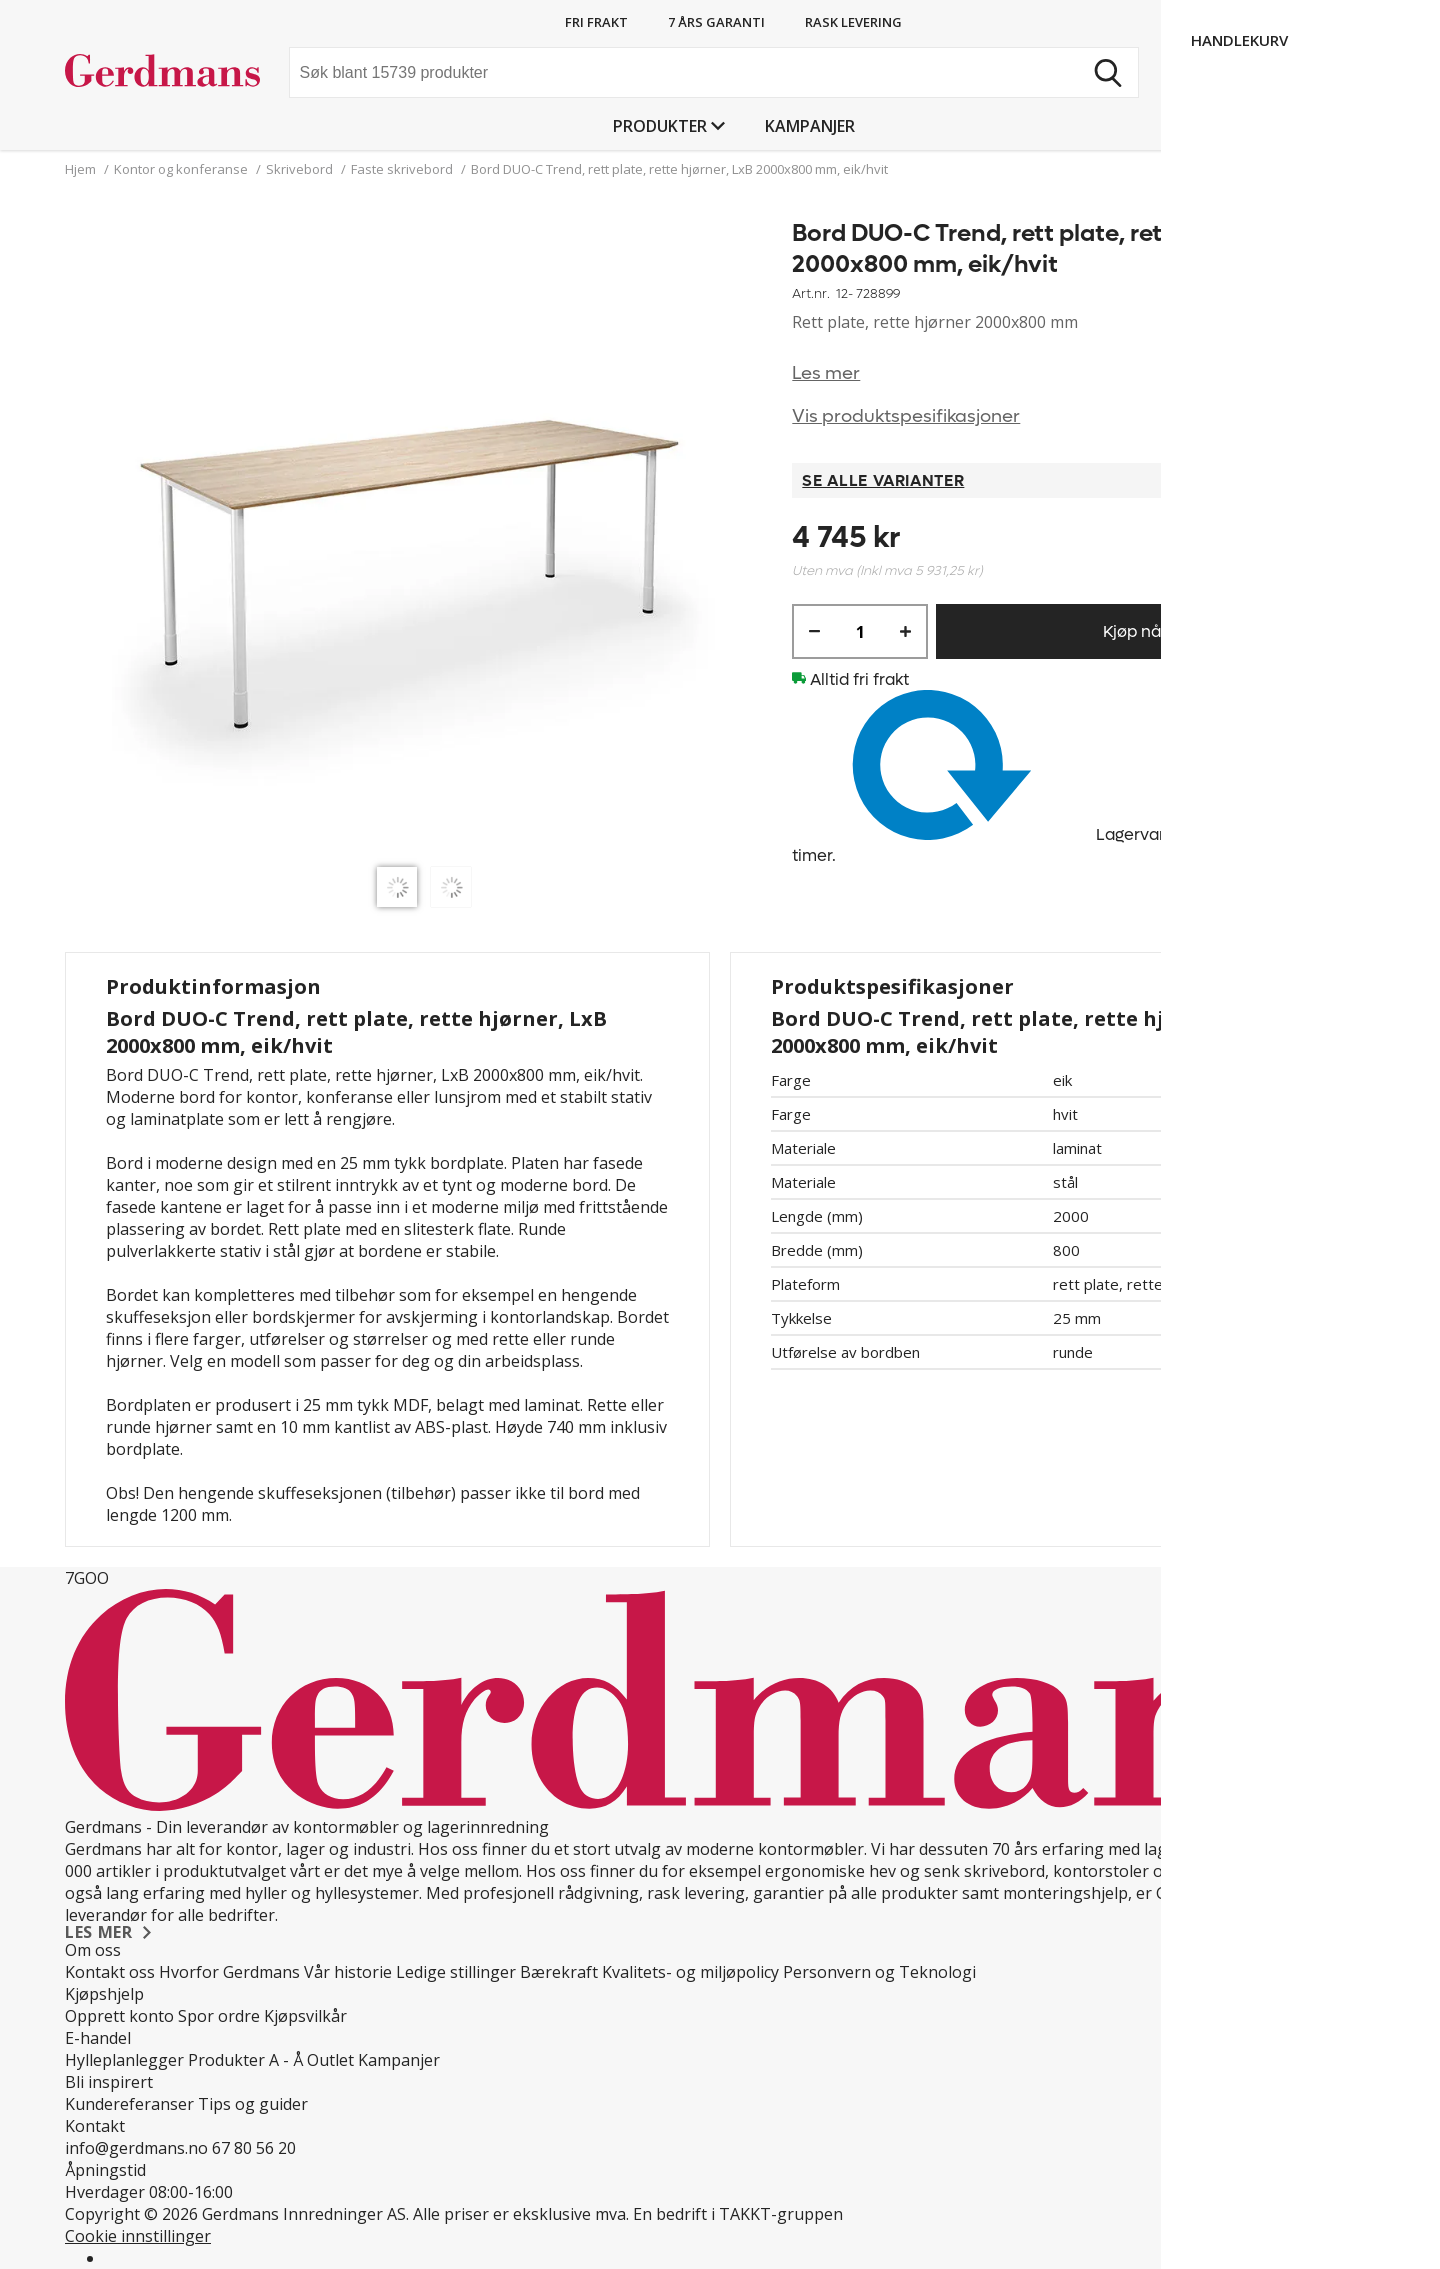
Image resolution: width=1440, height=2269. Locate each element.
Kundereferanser (129, 2104)
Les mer (826, 373)
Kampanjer (810, 126)
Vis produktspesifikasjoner (906, 416)
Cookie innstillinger (138, 2236)
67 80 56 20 (254, 2148)
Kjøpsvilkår (305, 2016)
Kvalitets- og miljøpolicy (690, 1972)
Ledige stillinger (456, 1972)
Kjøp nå (1132, 631)
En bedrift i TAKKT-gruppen (738, 2214)
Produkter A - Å (245, 2060)
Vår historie (348, 1972)
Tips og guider (253, 2104)
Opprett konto (119, 2016)
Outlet (330, 2060)
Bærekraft (559, 1972)
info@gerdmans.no (136, 2148)
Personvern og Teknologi (879, 1972)
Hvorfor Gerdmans (229, 1972)
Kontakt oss (110, 1972)
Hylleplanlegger (124, 2060)
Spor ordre (219, 2016)
